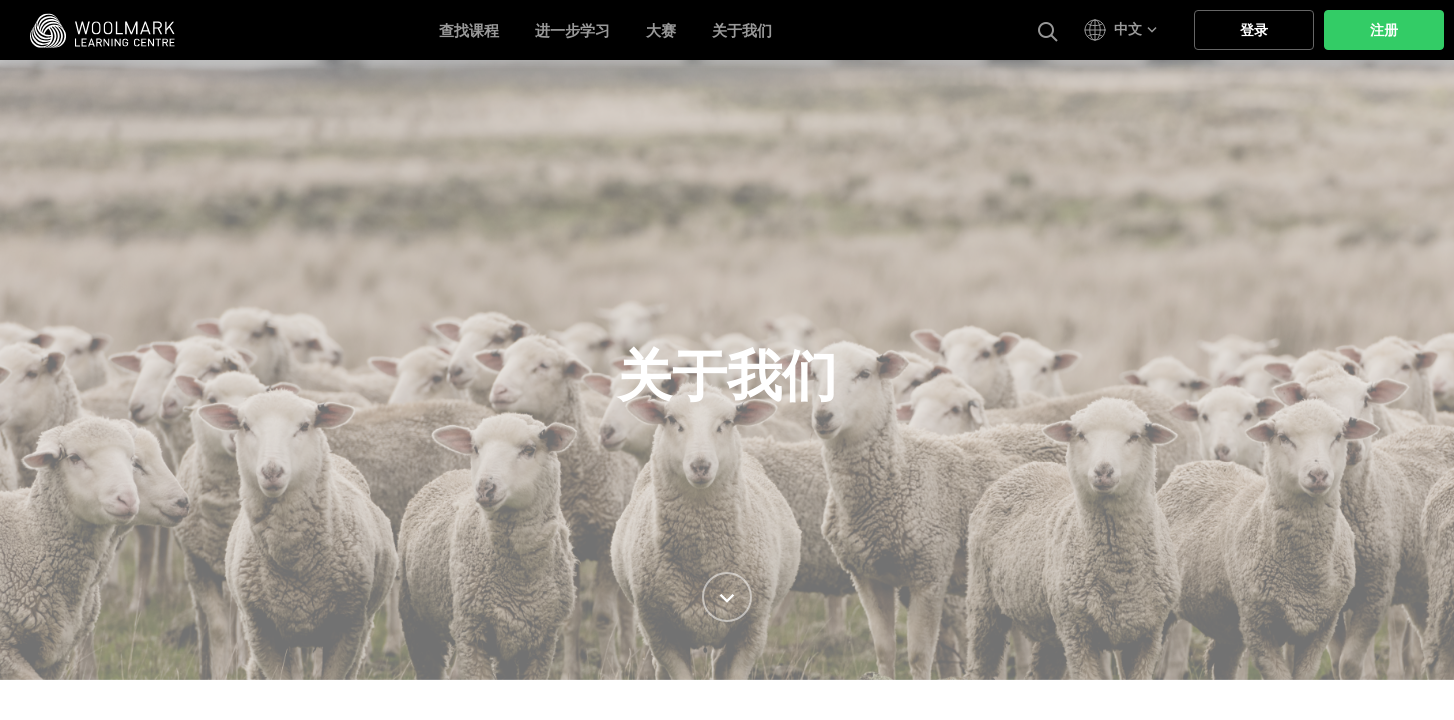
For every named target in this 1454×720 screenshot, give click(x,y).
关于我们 (742, 31)
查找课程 (469, 31)
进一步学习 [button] (572, 31)
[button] (1123, 30)
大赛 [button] (661, 31)
